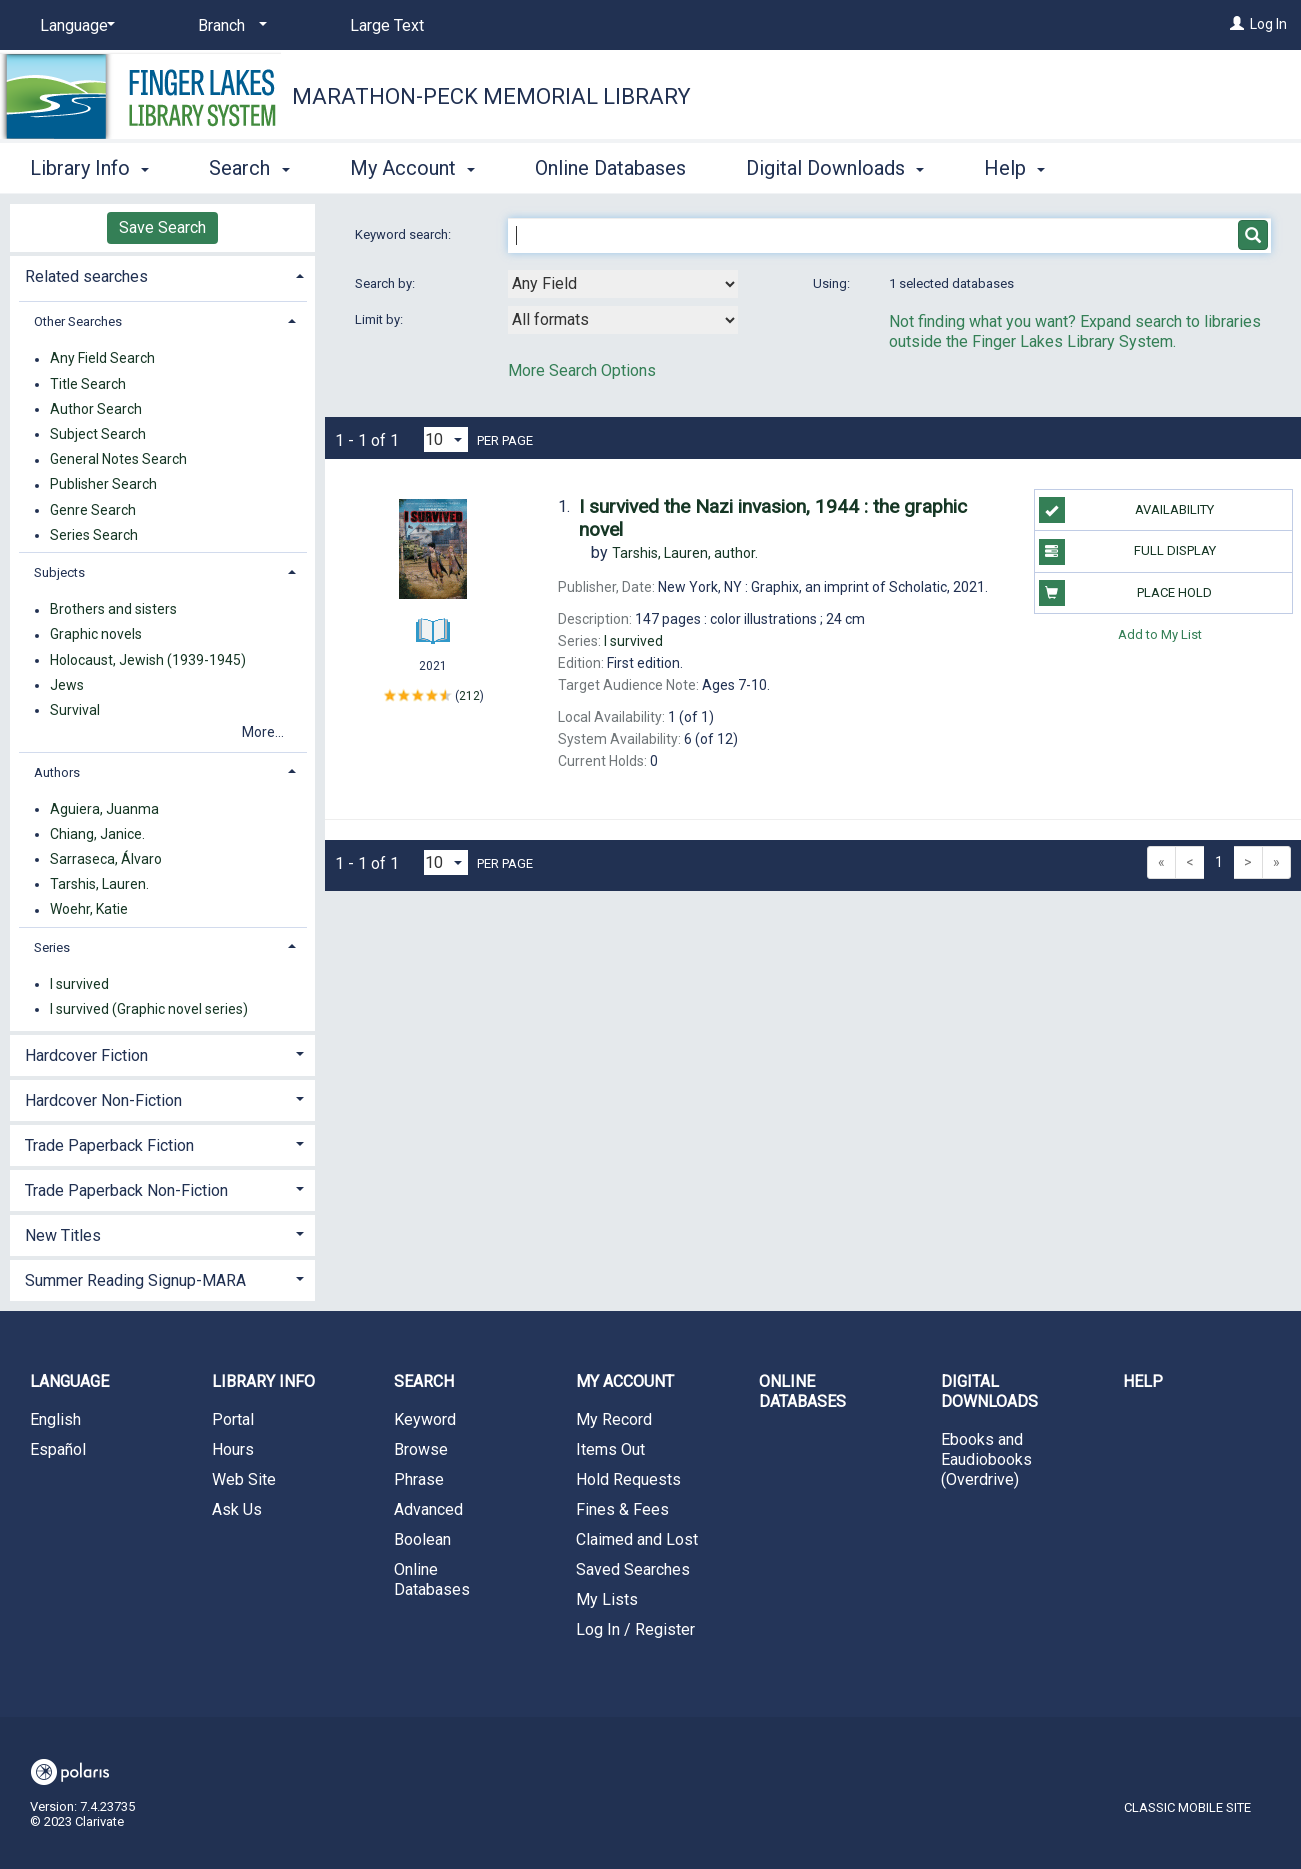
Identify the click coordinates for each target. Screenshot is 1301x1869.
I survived (79, 984)
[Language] (74, 26)
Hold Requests (628, 1479)
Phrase (419, 1479)
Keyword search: (404, 234)
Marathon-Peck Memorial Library (491, 96)
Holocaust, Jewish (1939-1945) (148, 660)
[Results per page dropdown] (446, 439)
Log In (1268, 24)
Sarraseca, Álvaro (106, 859)
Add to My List (1160, 634)
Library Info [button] (89, 168)
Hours (233, 1449)
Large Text (387, 25)
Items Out (610, 1449)
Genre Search (93, 510)
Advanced (428, 1509)
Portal (233, 1419)
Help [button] (1014, 168)
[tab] (162, 274)
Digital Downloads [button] (835, 168)
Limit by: (380, 319)
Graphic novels (96, 635)
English (55, 1419)
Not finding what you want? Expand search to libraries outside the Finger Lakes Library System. (1075, 331)
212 (469, 696)
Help (1143, 1381)
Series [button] (52, 947)
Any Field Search (102, 359)
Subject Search (98, 434)
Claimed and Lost (637, 1539)
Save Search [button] (162, 227)
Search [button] (249, 168)
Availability (1127, 510)
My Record (614, 1419)
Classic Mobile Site (1187, 1807)
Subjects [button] (59, 572)
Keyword (425, 1419)
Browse (421, 1449)
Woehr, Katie (89, 910)
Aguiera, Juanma (104, 809)
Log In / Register (635, 1629)
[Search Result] (433, 554)
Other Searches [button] (78, 321)
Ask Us (237, 1509)
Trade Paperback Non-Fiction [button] (126, 1190)
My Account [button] (412, 168)
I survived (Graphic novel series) (149, 1009)
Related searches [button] (86, 276)
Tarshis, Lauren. (99, 884)
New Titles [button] (63, 1235)
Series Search (94, 535)
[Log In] (1237, 24)
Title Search (88, 384)
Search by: (386, 283)
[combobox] (623, 284)
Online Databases (610, 168)
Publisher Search (103, 485)
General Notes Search (118, 460)
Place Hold (1126, 593)
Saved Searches (633, 1569)
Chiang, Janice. (97, 834)
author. (685, 553)
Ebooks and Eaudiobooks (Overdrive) (986, 1459)
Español (58, 1449)
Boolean (422, 1539)
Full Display (1127, 552)
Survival (75, 710)
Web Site (244, 1479)
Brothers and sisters (113, 610)
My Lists (607, 1599)
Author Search (96, 409)
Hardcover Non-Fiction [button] (103, 1100)
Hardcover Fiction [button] (86, 1055)
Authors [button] (57, 772)
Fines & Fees (622, 1509)
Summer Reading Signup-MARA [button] (135, 1280)
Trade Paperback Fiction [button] (109, 1145)
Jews (67, 685)
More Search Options (582, 370)
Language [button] (69, 1381)
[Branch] (229, 26)
